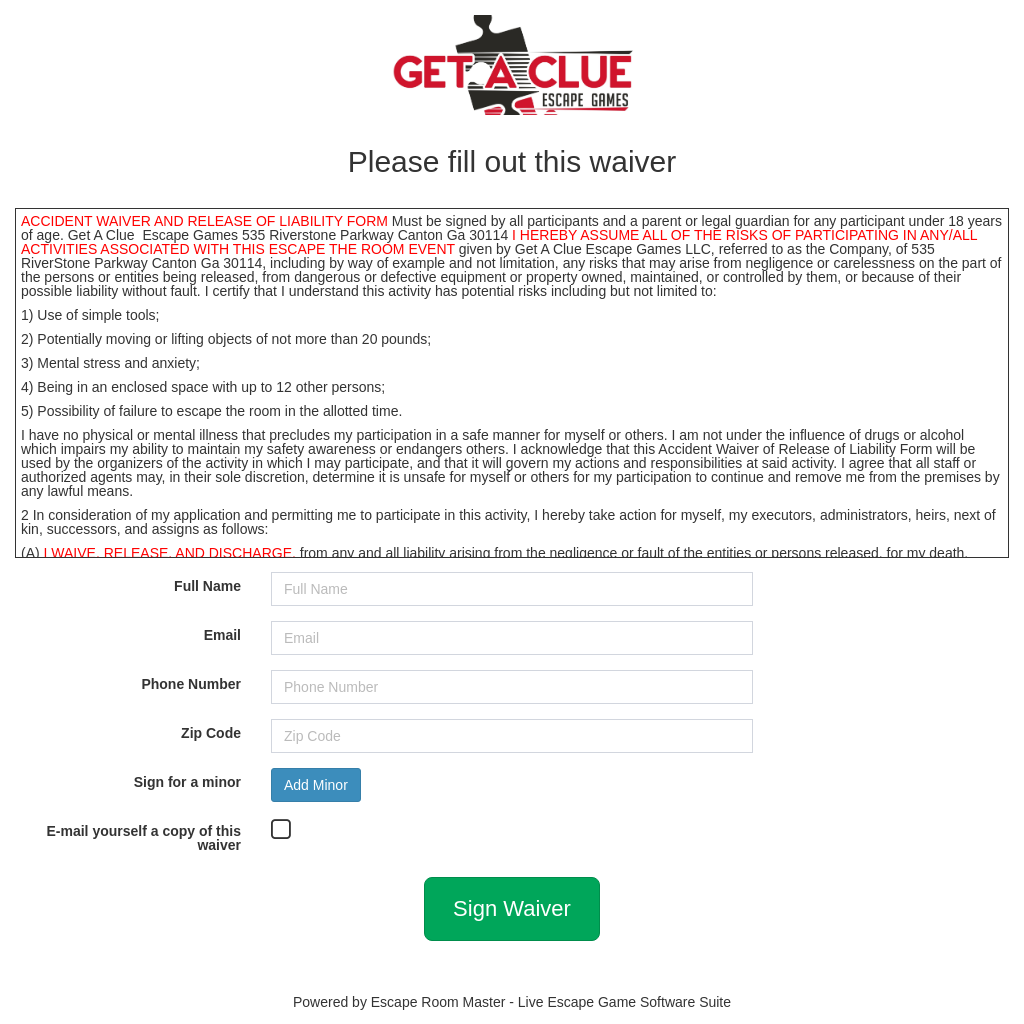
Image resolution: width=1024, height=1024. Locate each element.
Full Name (207, 585)
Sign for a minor (187, 781)
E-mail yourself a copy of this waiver (144, 837)
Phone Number (191, 683)
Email (222, 634)
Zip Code (211, 732)
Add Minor (316, 785)
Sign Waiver (512, 908)
